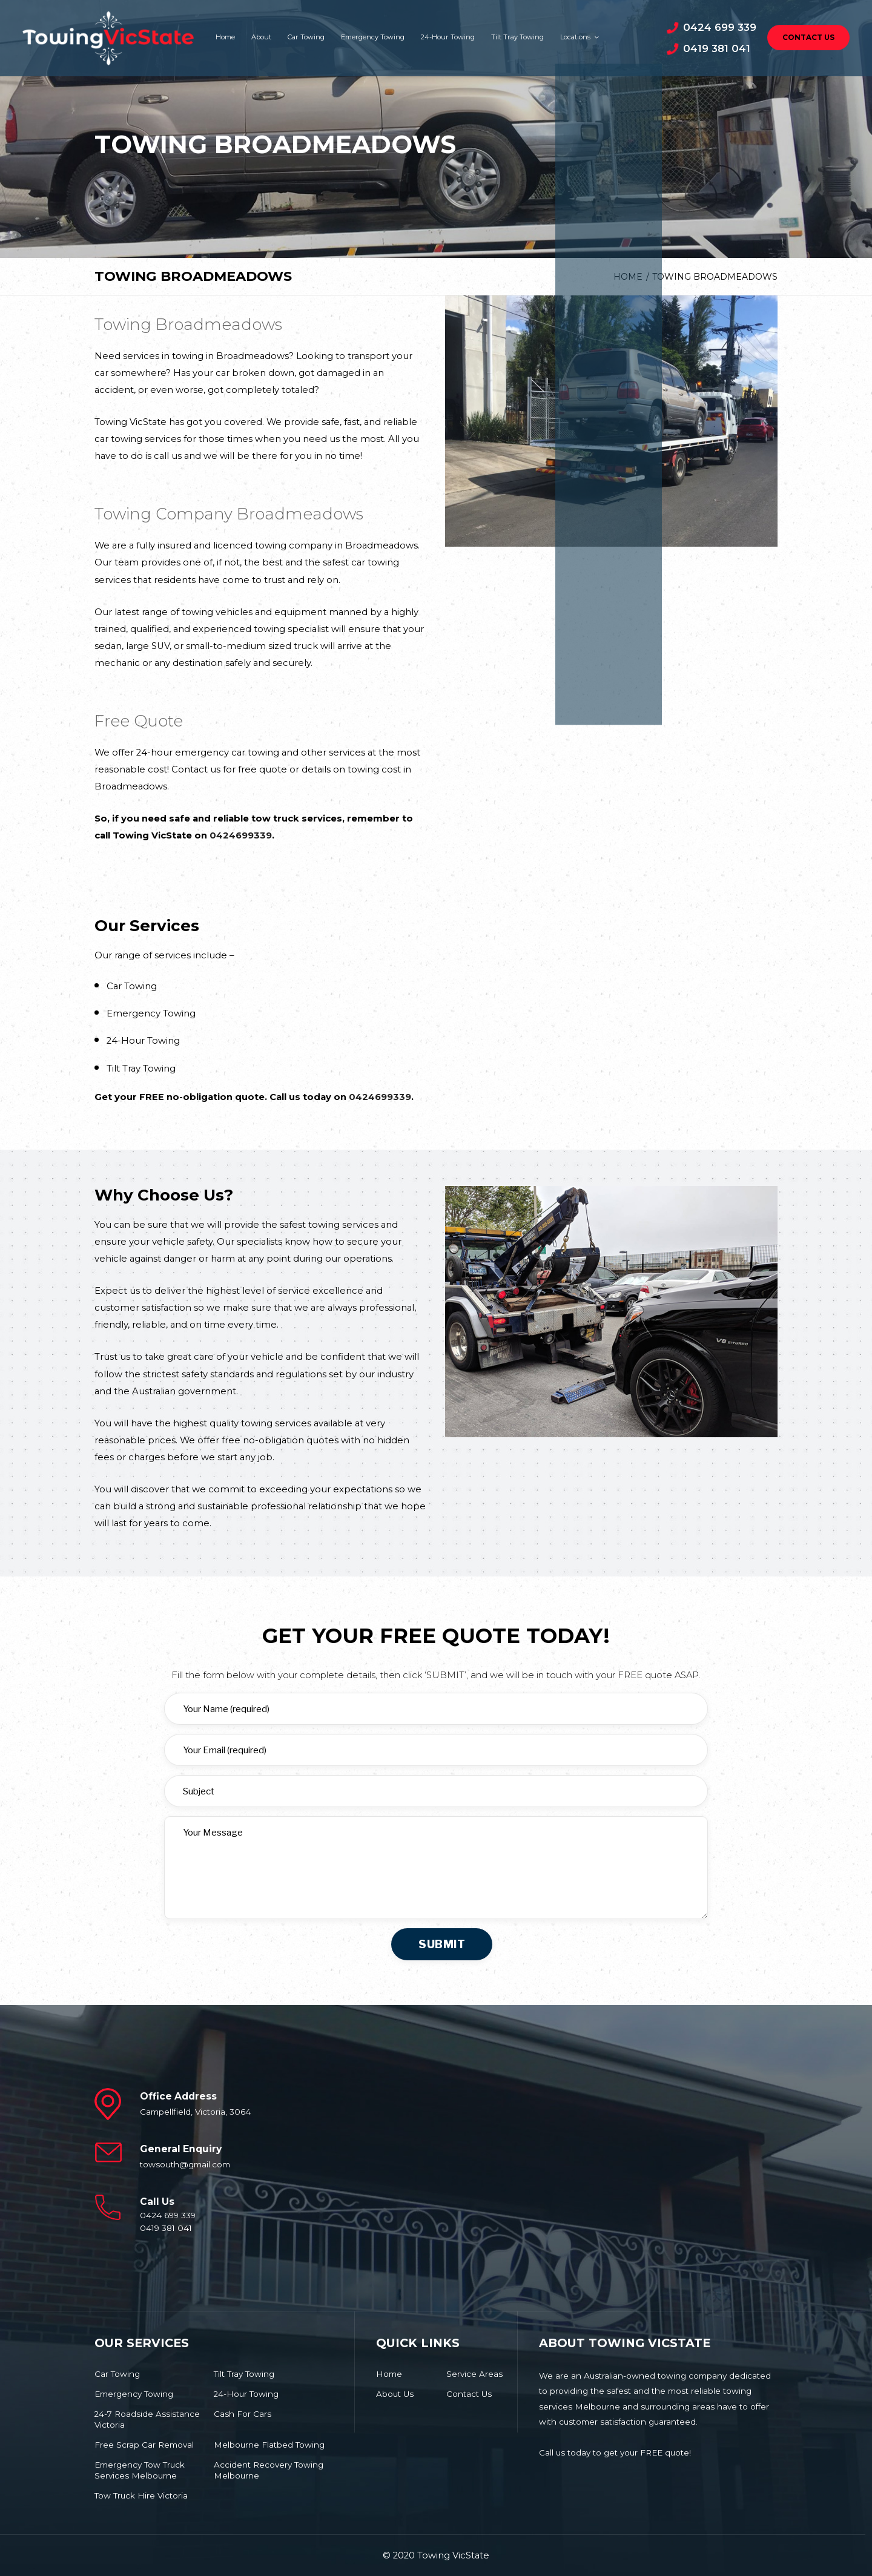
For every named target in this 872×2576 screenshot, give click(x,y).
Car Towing (306, 37)
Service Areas (474, 2374)
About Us (395, 2394)
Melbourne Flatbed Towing (269, 2444)
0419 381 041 (716, 48)
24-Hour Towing (448, 37)
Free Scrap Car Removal (144, 2444)
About (261, 37)
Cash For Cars (242, 2414)
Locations (578, 37)
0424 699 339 (719, 27)
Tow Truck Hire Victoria (141, 2495)
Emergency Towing (373, 37)
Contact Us (808, 37)
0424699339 (241, 835)
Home (225, 37)
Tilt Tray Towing (517, 37)
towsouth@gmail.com (185, 2164)
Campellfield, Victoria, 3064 (195, 2111)
